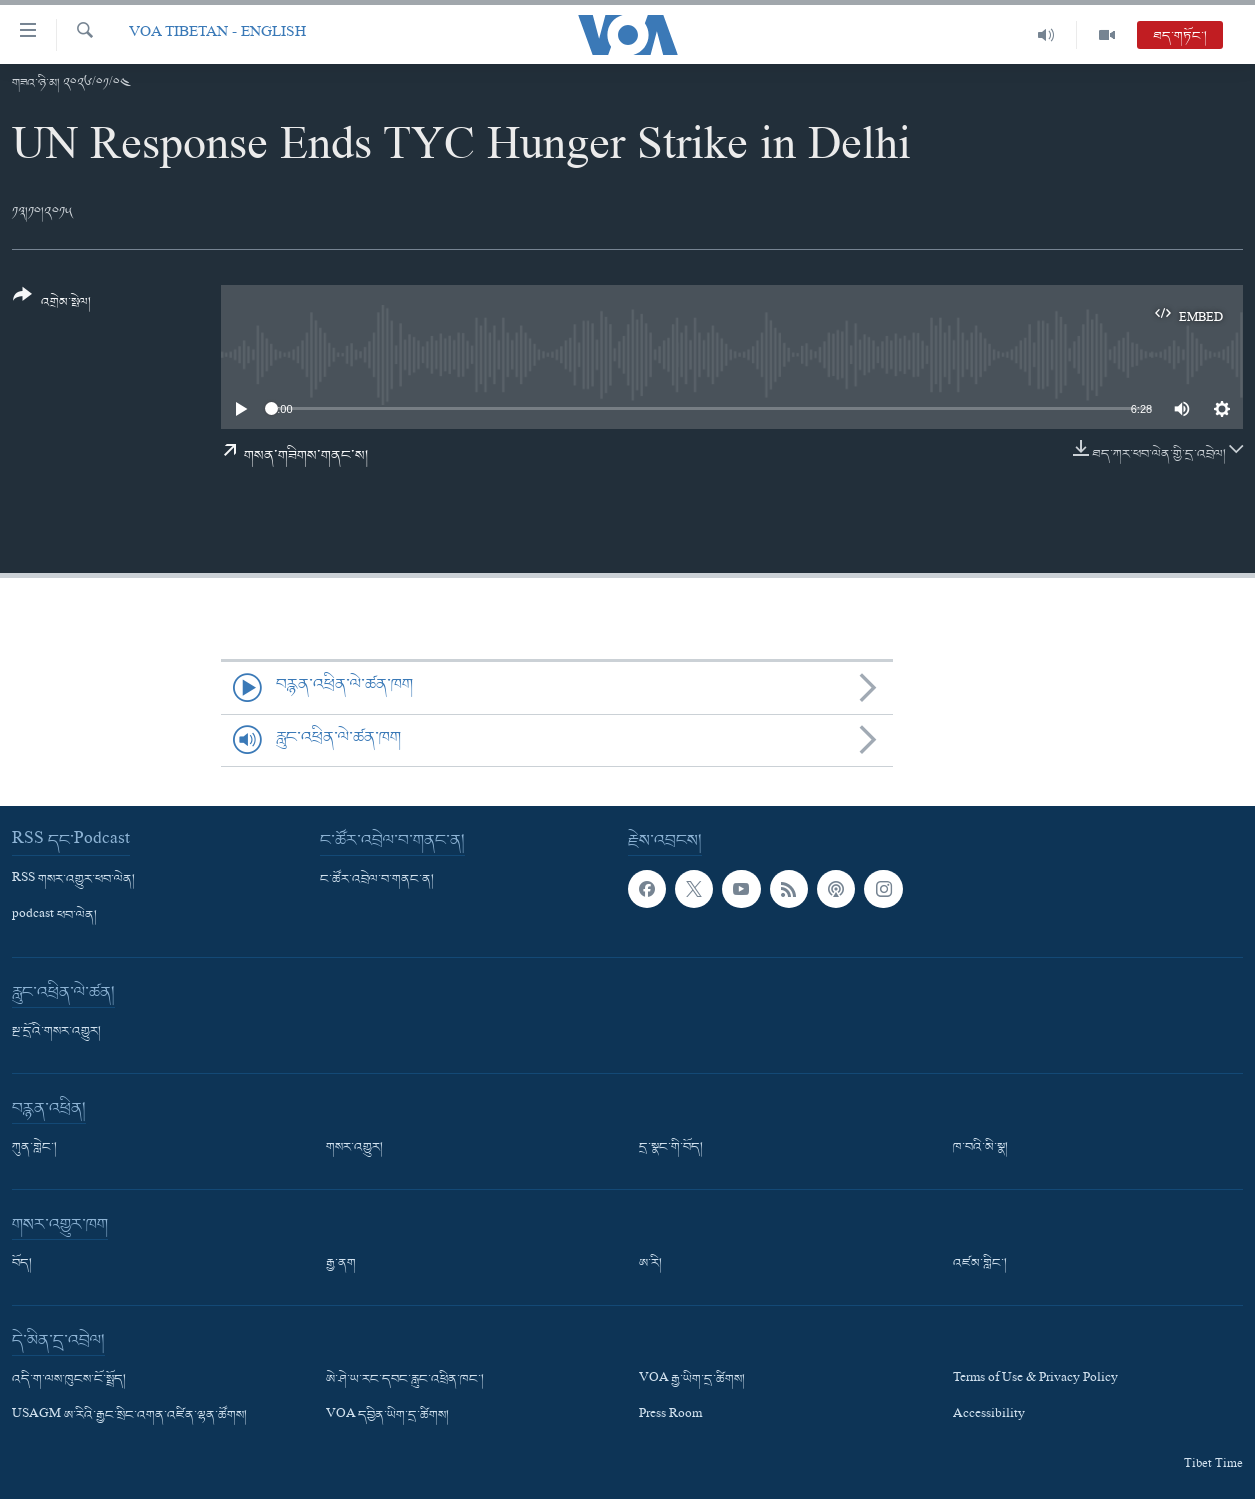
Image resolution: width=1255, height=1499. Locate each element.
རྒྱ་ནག (341, 1264)
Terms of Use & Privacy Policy (1035, 1380)
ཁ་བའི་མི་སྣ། (980, 1148)
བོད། (22, 1264)
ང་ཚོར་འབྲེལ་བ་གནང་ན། (377, 880)
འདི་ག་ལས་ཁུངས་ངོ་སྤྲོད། (69, 1380)
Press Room (670, 1416)
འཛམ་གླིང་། (980, 1264)
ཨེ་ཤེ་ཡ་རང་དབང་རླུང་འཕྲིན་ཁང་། (405, 1380)
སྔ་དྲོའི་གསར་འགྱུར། (56, 1032)
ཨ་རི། (650, 1264)
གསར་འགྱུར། (354, 1148)
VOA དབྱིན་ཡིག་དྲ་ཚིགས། (387, 1416)
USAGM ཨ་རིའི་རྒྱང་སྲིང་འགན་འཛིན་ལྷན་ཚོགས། (129, 1416)
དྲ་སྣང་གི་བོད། (671, 1148)
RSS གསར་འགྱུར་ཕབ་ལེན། (73, 880)
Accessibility (989, 1416)
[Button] (52, 305)
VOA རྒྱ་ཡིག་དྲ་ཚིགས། (692, 1380)
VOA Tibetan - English (217, 34)
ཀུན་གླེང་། (34, 1148)
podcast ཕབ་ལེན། (54, 916)
